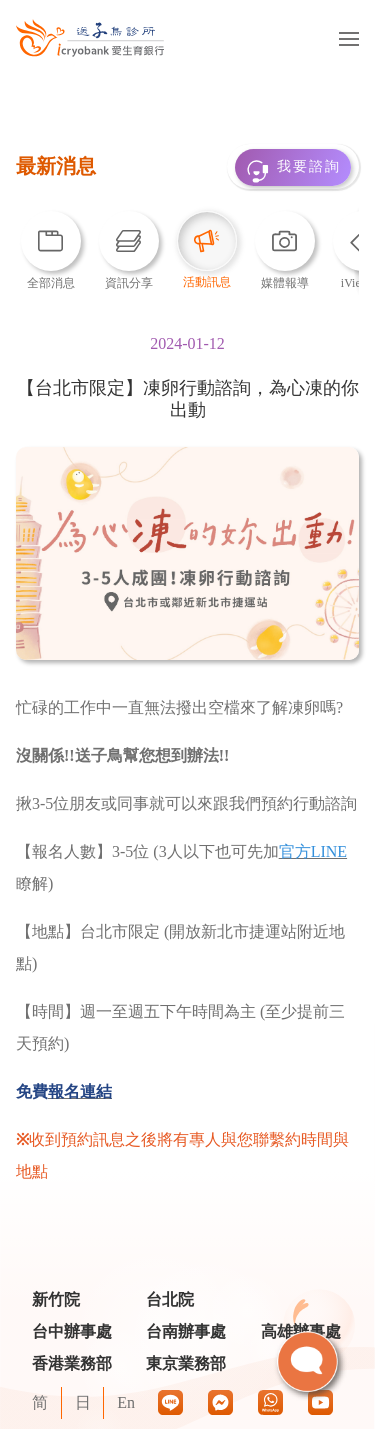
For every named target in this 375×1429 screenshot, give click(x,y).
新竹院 (56, 1299)
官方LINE (313, 851)
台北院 (170, 1299)
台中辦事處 (72, 1331)
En (126, 1402)
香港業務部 (72, 1363)
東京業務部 (186, 1363)
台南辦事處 (186, 1331)
